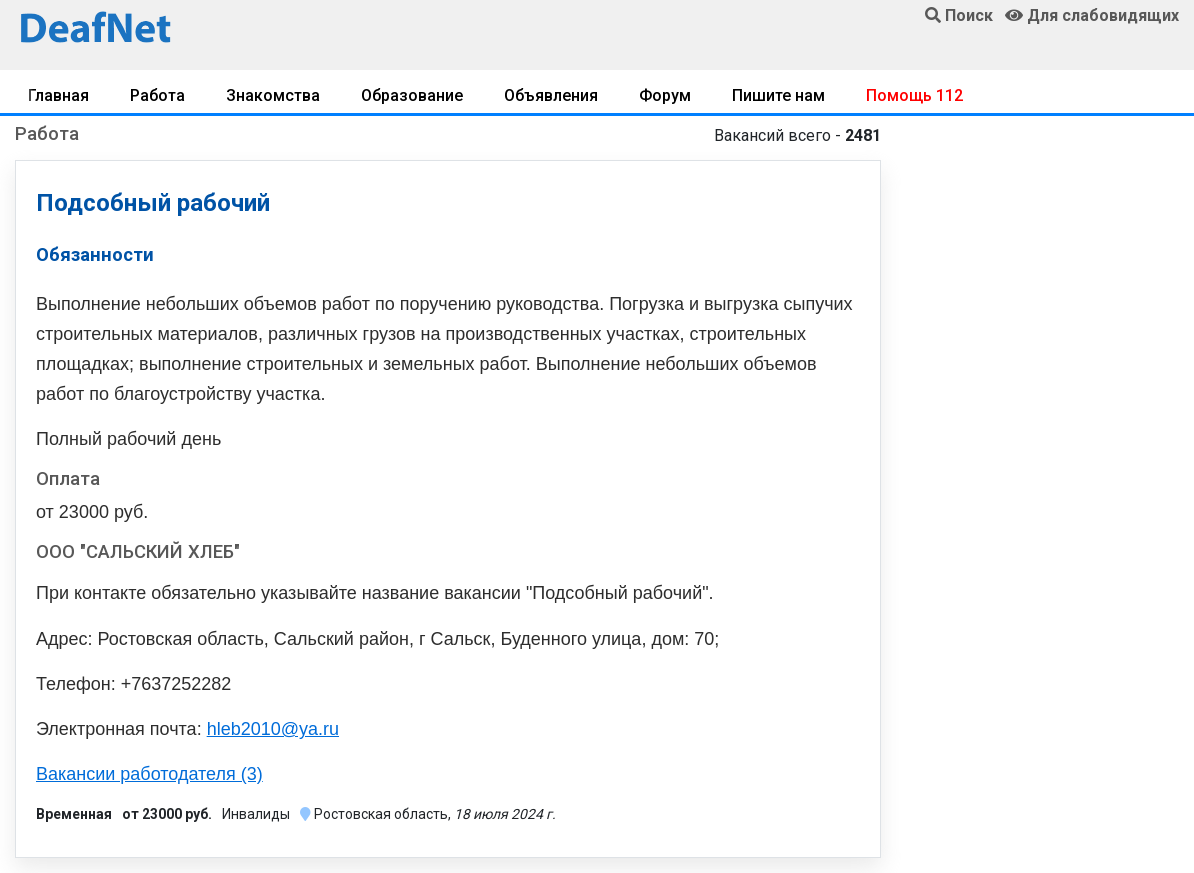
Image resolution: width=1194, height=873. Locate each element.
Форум (665, 95)
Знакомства (273, 95)
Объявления (551, 95)
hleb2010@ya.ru (273, 729)
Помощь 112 (914, 95)
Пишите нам (778, 95)
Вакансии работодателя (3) (149, 774)
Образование (412, 95)
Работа (157, 95)
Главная (58, 95)
